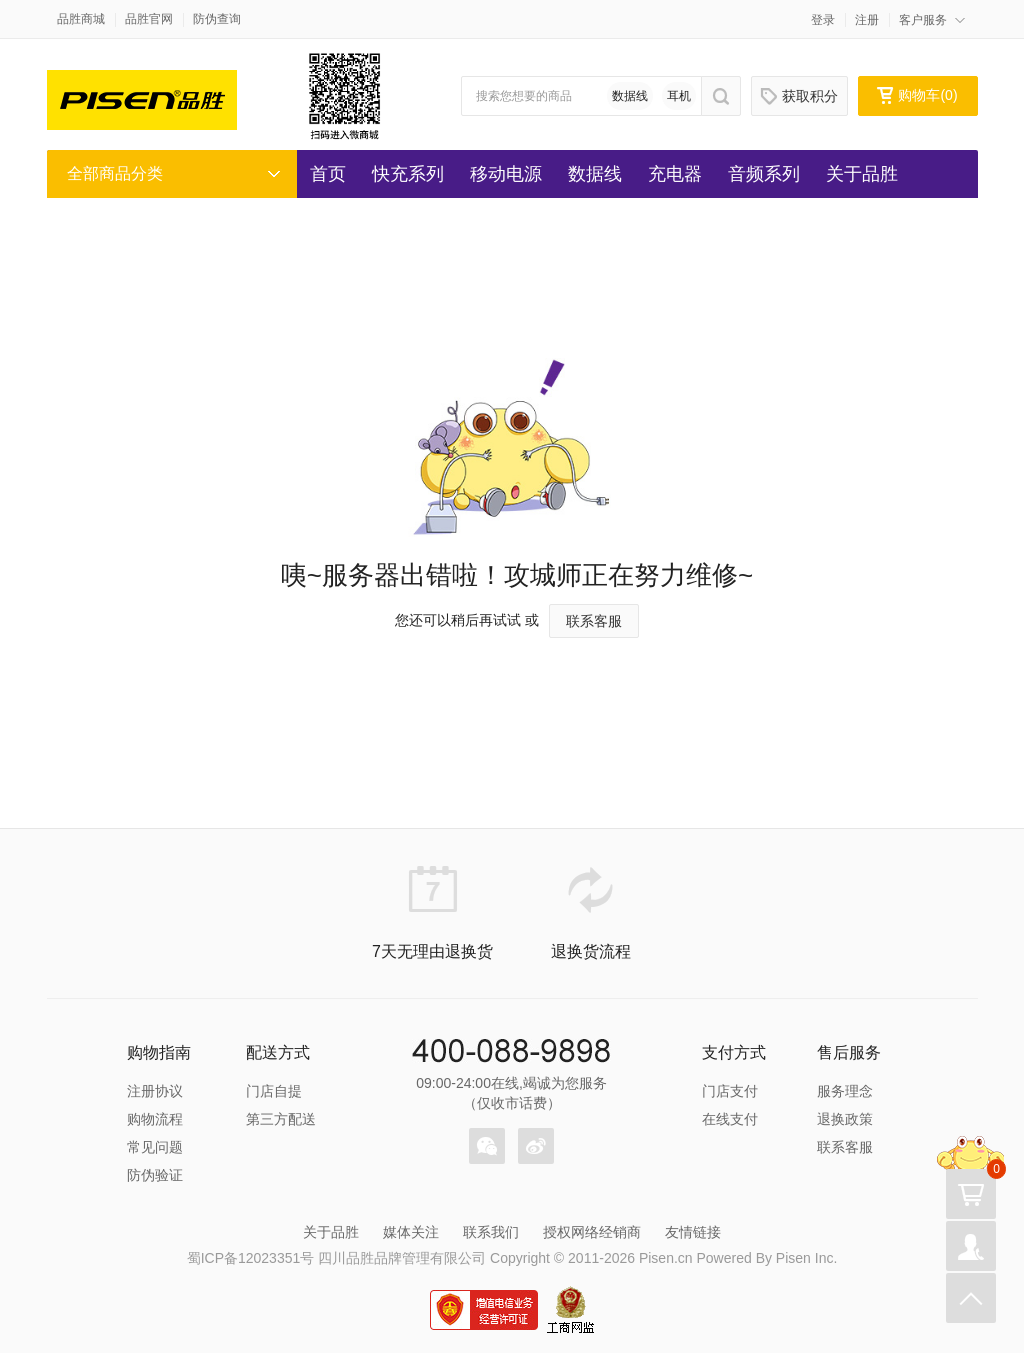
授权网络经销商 (592, 1232)
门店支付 (730, 1091)
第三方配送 (281, 1119)
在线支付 (730, 1119)
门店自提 (274, 1091)
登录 (823, 20)
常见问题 (155, 1147)
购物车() (917, 95)
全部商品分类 (115, 173)
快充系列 (408, 174)
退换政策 (845, 1119)
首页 (328, 174)
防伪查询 (217, 19)
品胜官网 (149, 19)
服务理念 (845, 1091)
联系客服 (594, 621)
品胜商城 (81, 19)
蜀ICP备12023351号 (251, 1258)
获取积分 (799, 96)
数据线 (630, 96)
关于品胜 (862, 174)
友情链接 (693, 1232)
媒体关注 (411, 1232)
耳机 (679, 96)
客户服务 (923, 20)
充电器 (675, 174)
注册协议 (155, 1091)
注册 (867, 20)
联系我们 (491, 1232)
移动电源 (506, 174)
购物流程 (155, 1119)
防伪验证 (155, 1175)
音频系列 (764, 174)
